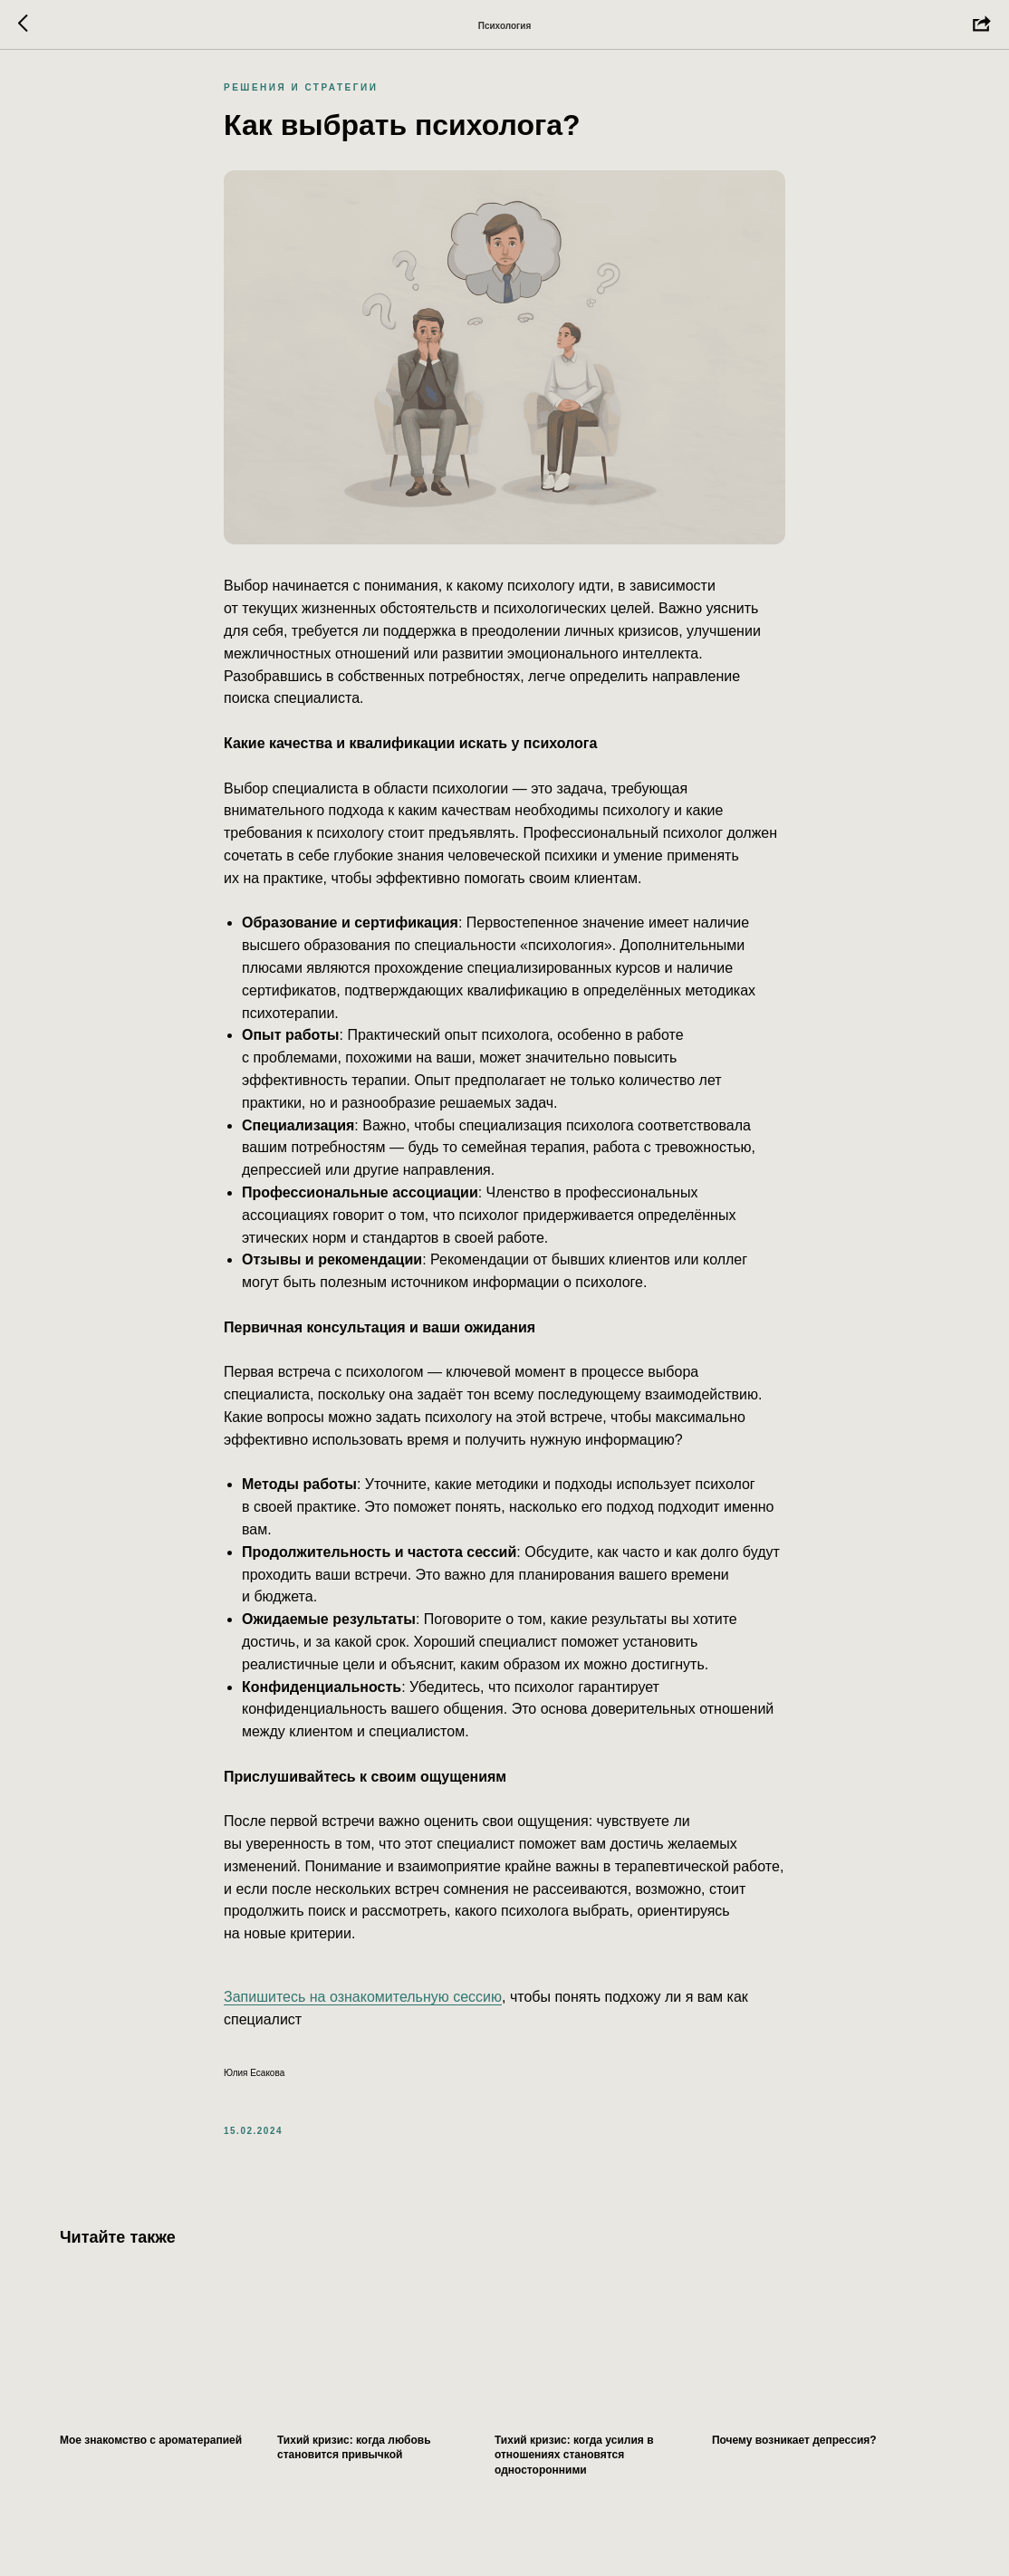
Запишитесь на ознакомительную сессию (363, 2005)
